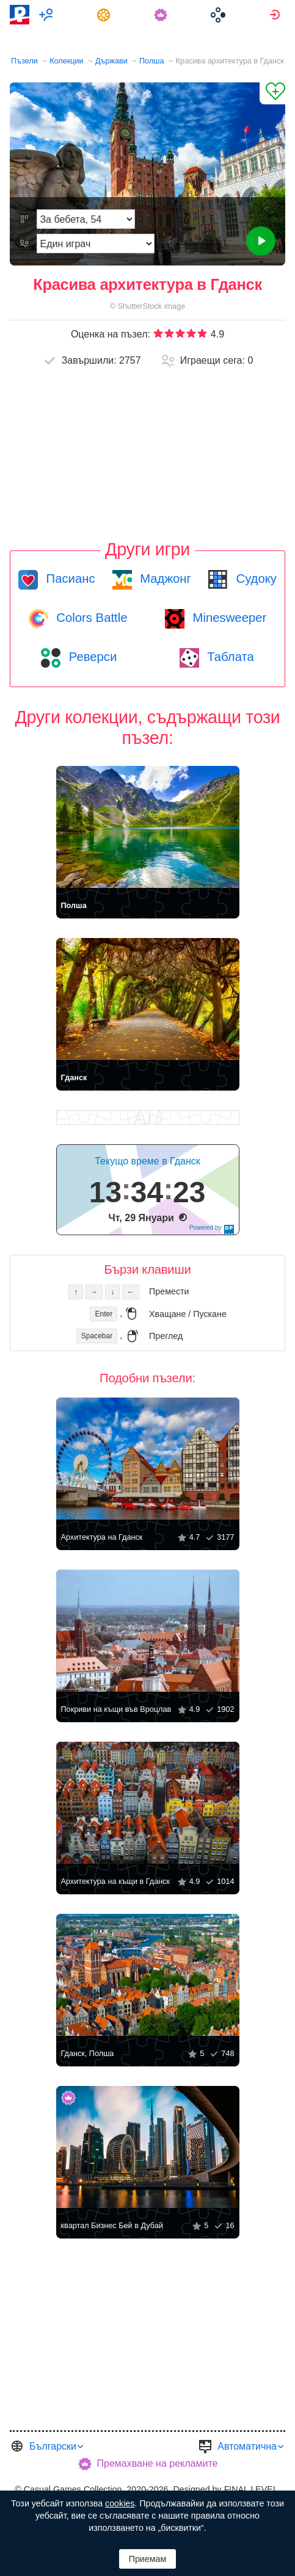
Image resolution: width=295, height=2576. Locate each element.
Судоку (255, 578)
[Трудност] (86, 219)
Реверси (91, 656)
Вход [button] (276, 15)
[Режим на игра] (95, 243)
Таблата (229, 656)
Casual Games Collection (73, 2489)
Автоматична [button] (247, 2446)
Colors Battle (90, 617)
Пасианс (69, 578)
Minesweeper (227, 617)
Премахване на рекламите (157, 2463)
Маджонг (164, 578)
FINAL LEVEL (251, 2489)
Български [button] (52, 2446)
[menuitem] (48, 15)
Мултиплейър (48, 15)
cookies (119, 2503)
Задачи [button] (105, 15)
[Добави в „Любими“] (272, 93)
